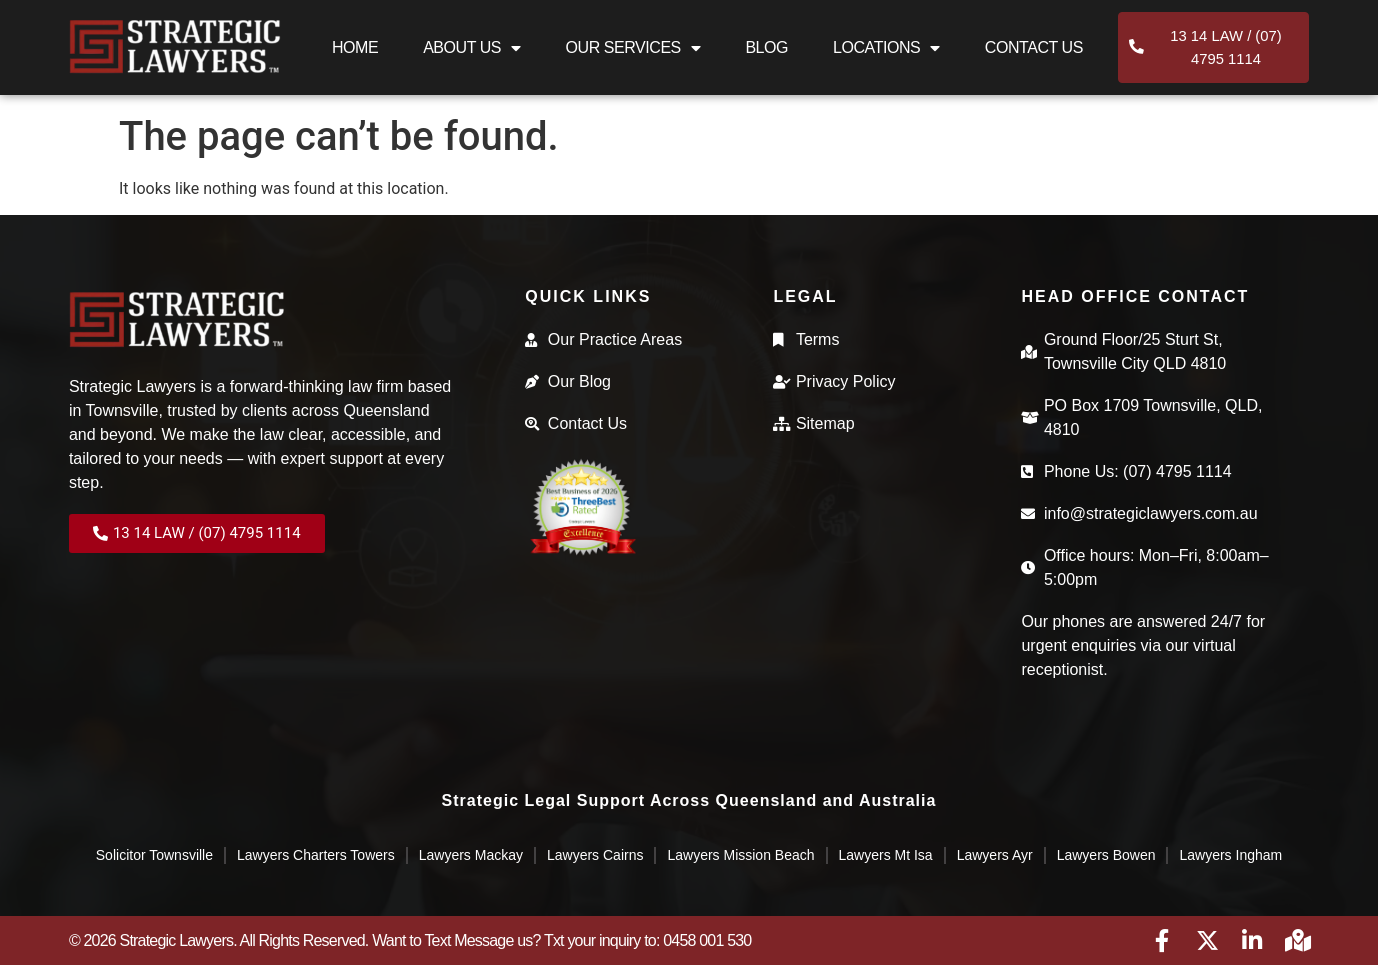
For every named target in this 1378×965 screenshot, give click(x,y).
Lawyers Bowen (1106, 855)
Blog (766, 51)
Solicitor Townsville (154, 855)
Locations (886, 52)
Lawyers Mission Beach (740, 855)
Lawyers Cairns (595, 855)
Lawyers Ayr (995, 855)
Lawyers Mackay (471, 855)
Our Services (633, 52)
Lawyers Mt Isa (886, 855)
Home (355, 51)
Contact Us (1034, 51)
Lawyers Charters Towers (316, 855)
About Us (471, 52)
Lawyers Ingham (1230, 855)
